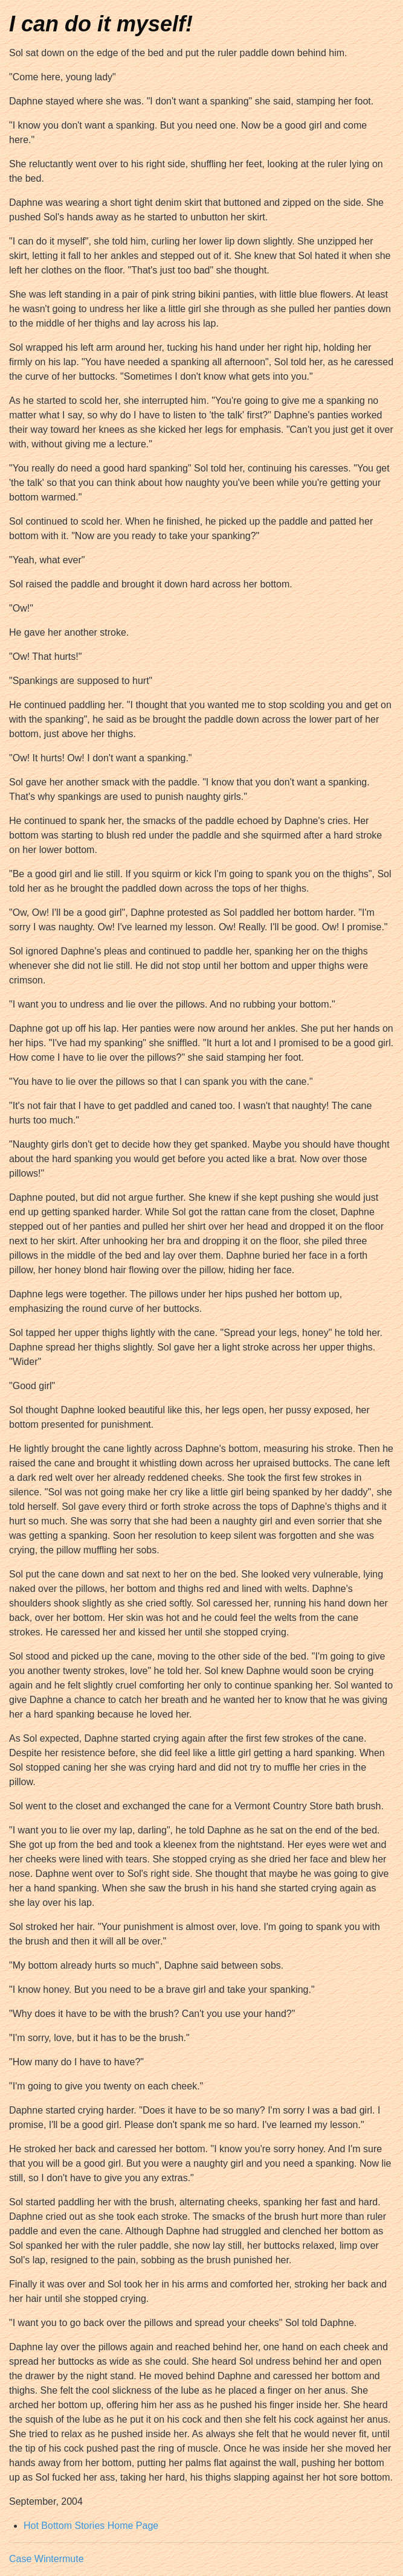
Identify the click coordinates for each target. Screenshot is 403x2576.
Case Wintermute (46, 2559)
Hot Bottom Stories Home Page (91, 2525)
